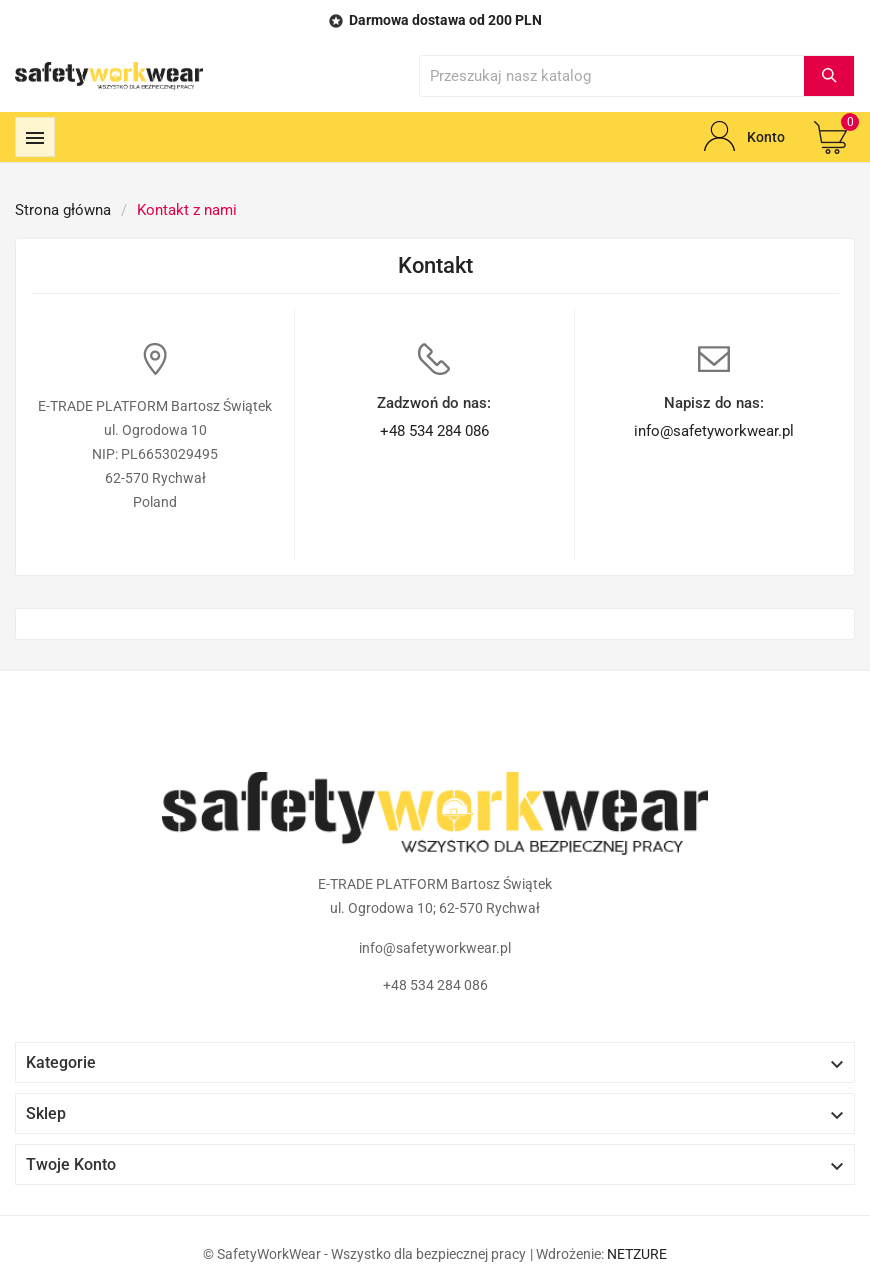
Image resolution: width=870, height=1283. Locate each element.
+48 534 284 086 (434, 431)
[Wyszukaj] (612, 76)
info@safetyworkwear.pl (714, 431)
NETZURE (637, 1254)
